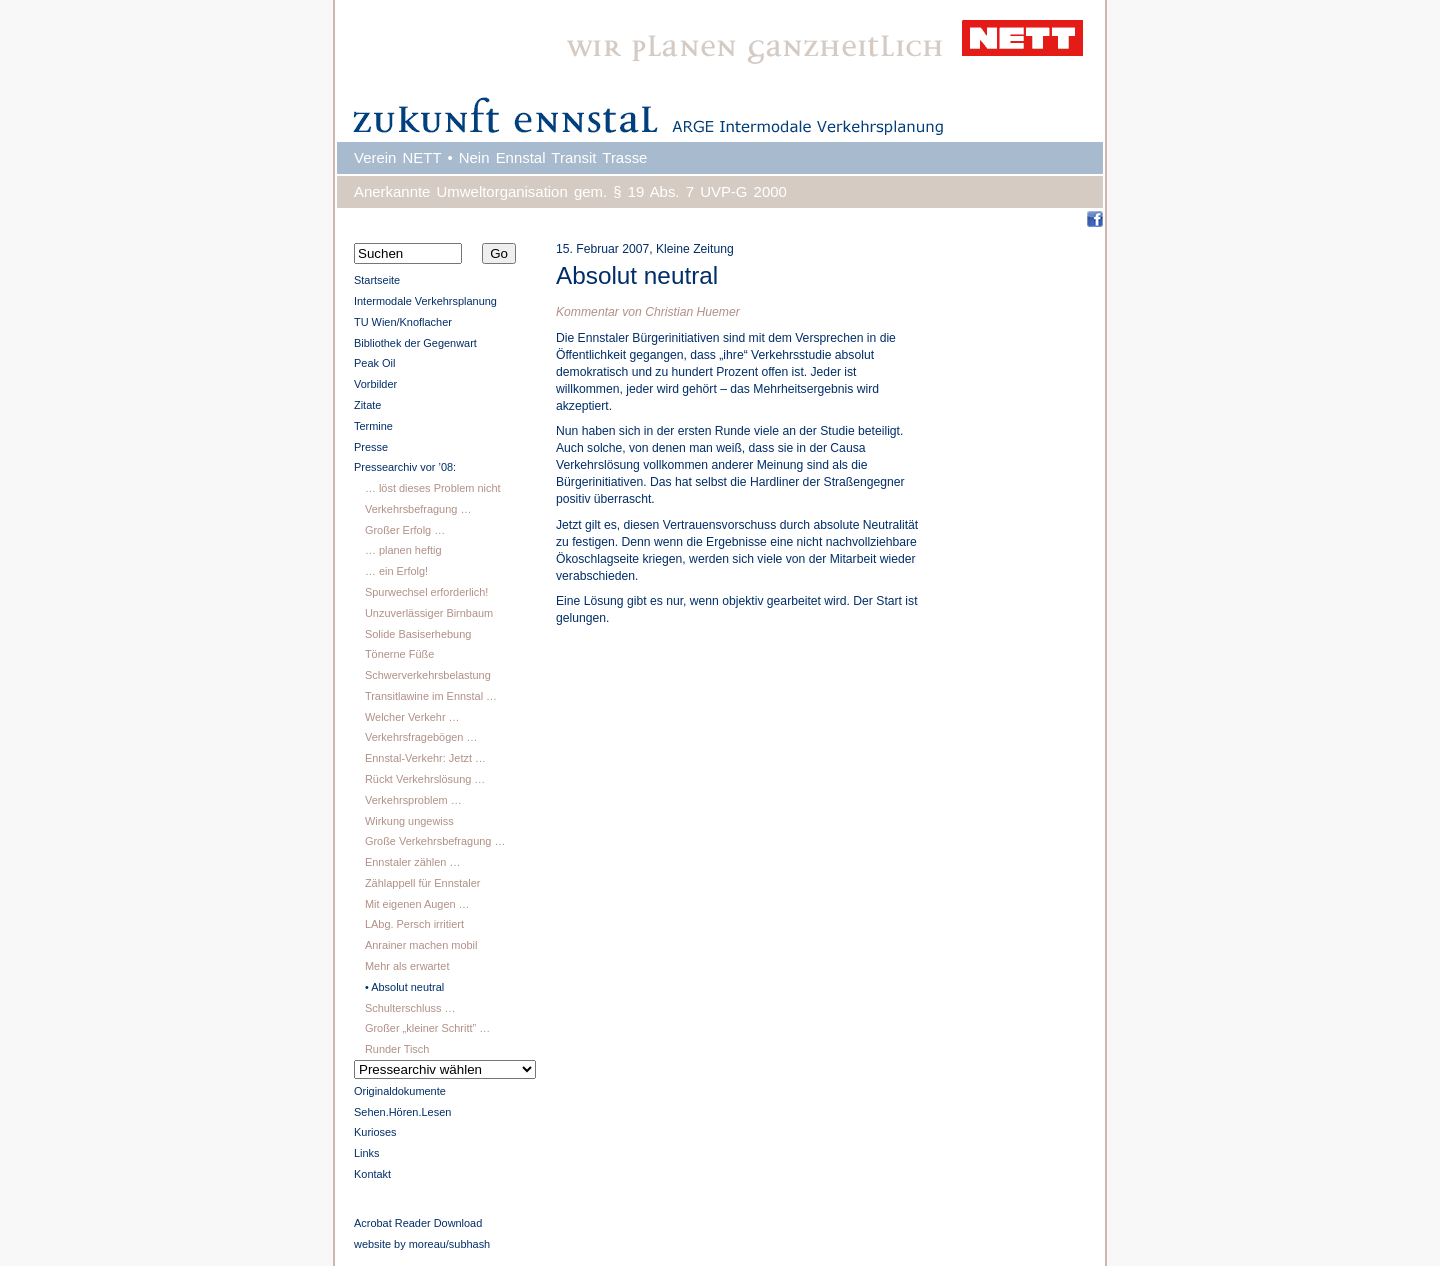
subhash (469, 1244)
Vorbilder (375, 384)
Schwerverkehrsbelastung (428, 675)
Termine (373, 426)
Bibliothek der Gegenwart (415, 343)
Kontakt (372, 1174)
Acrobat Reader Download (418, 1223)
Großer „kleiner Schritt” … (427, 1028)
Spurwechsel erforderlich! (426, 592)
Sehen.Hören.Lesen (402, 1112)
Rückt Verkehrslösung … (425, 779)
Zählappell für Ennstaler (423, 883)
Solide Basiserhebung (418, 634)
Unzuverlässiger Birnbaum (429, 613)
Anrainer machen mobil (421, 945)
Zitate (367, 405)
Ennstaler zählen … (412, 862)
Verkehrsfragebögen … (421, 737)
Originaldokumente (400, 1091)
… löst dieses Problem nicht (433, 488)
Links (367, 1153)
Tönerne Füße (399, 654)
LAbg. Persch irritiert (414, 924)
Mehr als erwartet (407, 966)
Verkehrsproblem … (413, 800)
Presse (371, 447)
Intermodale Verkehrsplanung (425, 301)
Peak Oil (374, 363)
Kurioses (375, 1132)
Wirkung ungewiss (409, 821)
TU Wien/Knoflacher (403, 322)
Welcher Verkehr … (412, 717)
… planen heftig (403, 550)
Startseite (377, 280)
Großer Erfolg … (405, 530)
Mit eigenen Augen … (417, 904)
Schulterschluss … (410, 1008)
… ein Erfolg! (396, 571)
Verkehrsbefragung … (418, 509)
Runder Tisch (397, 1049)
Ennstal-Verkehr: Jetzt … (425, 758)
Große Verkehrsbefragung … (435, 841)
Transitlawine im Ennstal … (431, 696)
